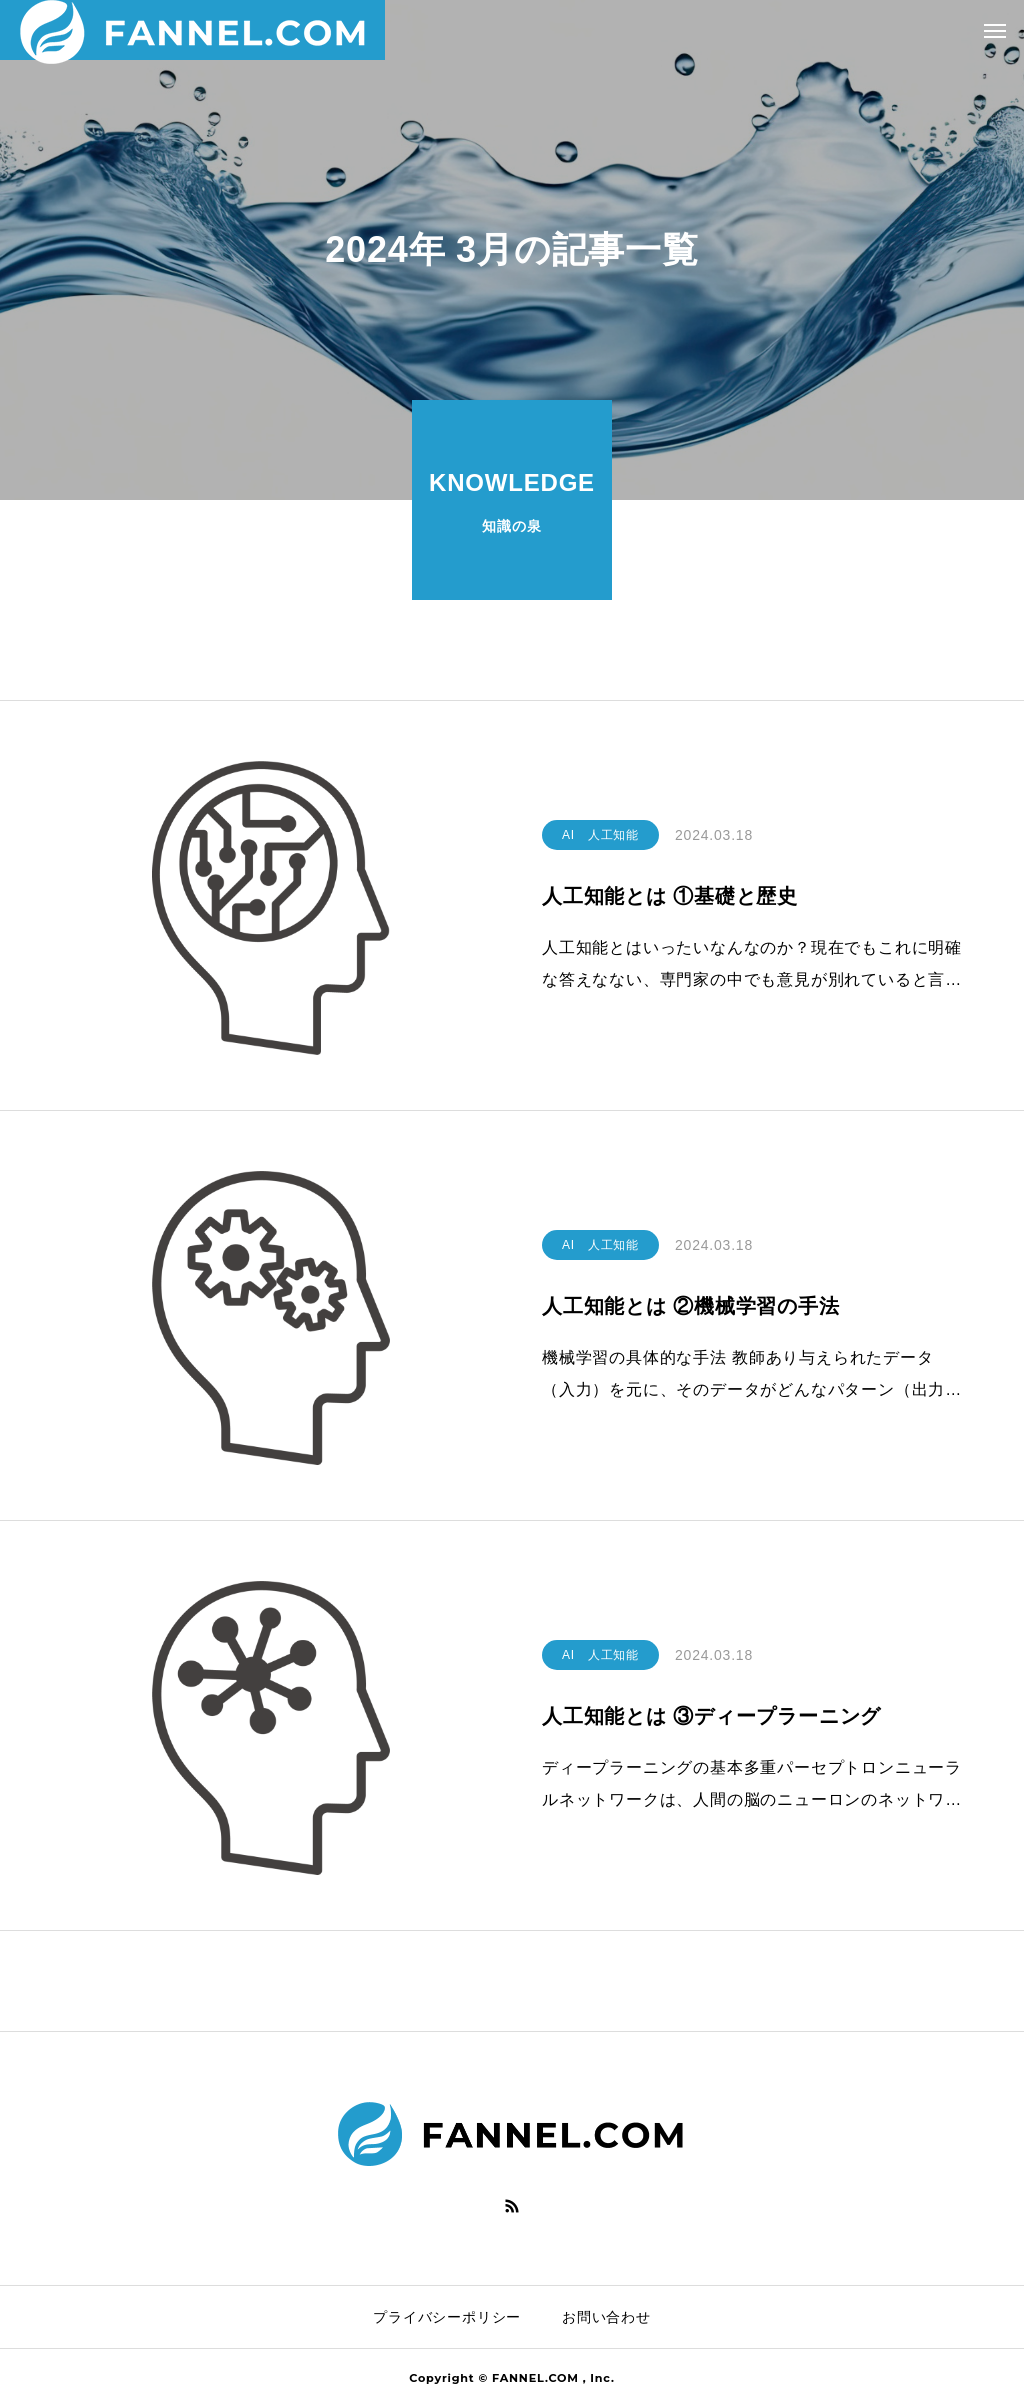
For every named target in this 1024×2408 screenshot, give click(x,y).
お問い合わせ (606, 2317)
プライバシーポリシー (447, 2317)
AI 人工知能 (600, 835)
